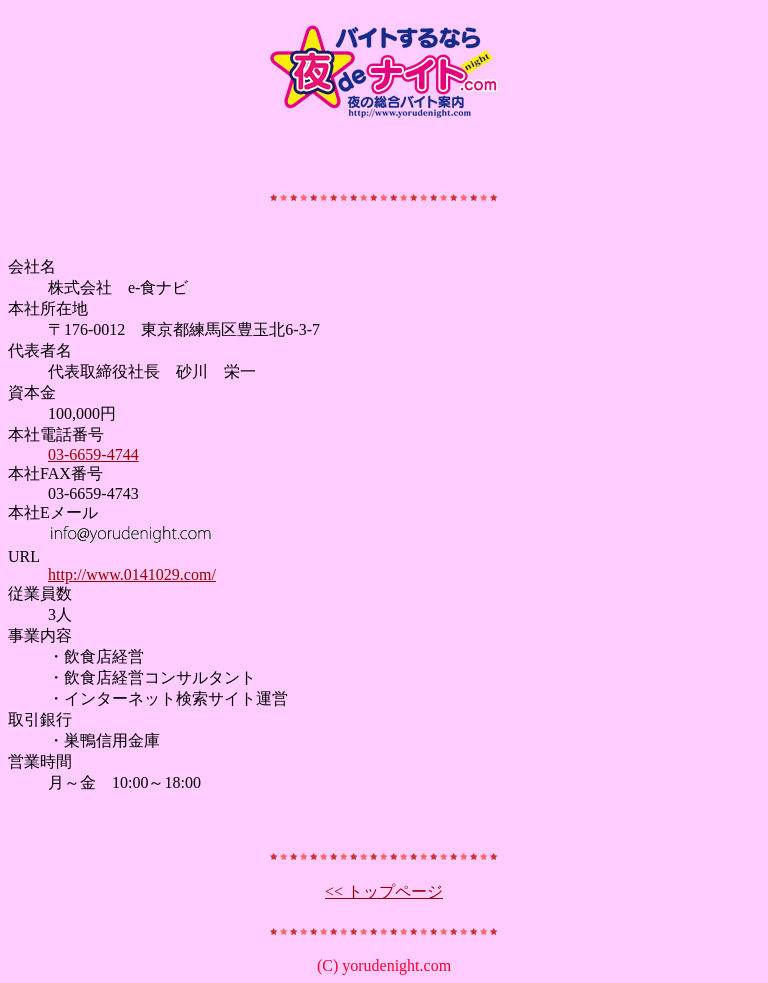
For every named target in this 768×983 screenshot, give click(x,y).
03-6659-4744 (93, 454)
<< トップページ (384, 891)
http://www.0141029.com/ (132, 574)
